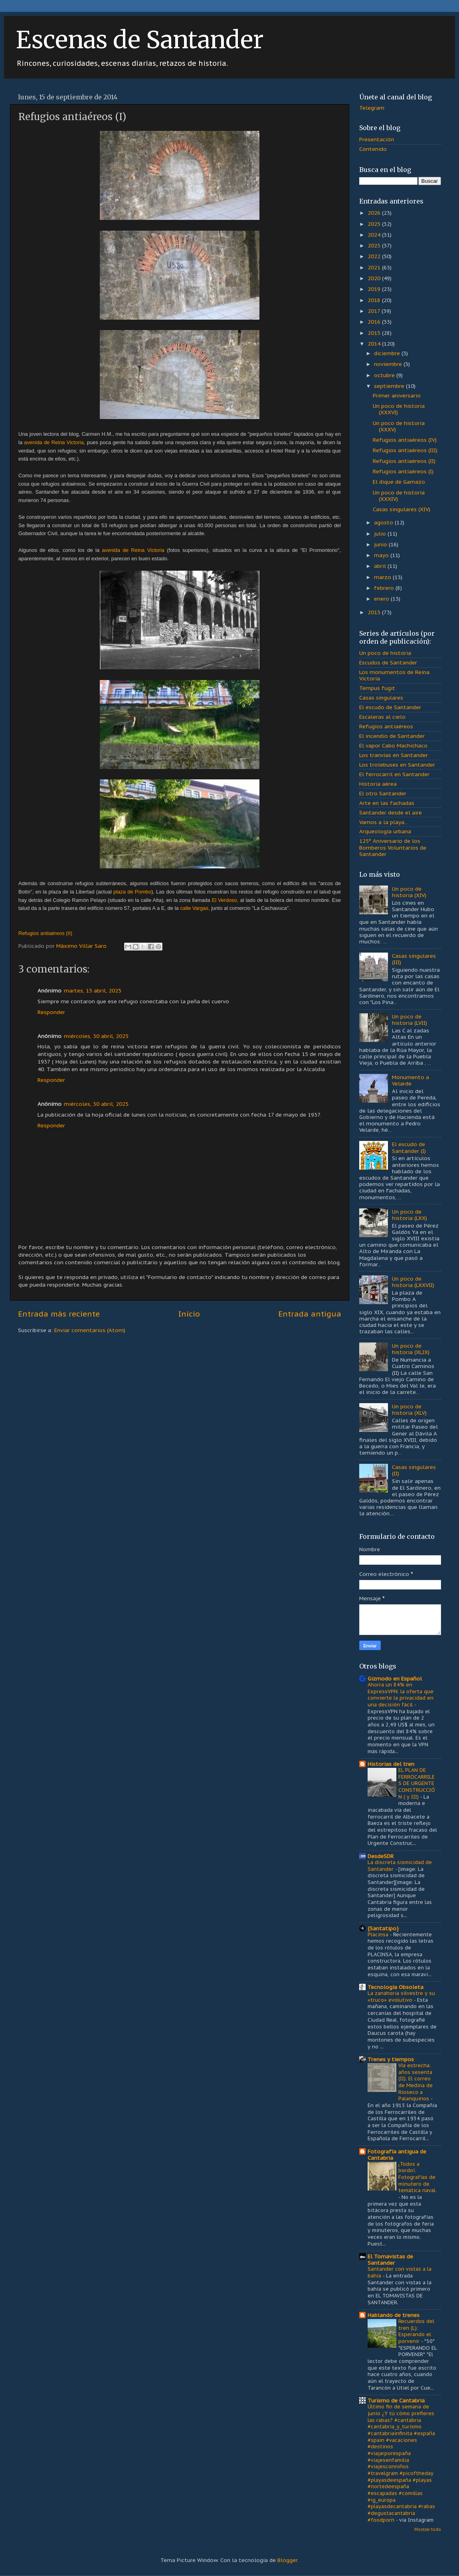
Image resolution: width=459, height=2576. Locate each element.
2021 (375, 267)
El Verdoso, (225, 900)
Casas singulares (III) (414, 959)
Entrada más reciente (59, 1314)
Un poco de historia (385, 652)
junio (381, 544)
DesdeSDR (381, 1856)
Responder (51, 1012)
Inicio (189, 1314)
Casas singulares (381, 697)
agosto (384, 522)
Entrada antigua (309, 1314)
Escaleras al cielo (382, 716)
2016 (375, 321)
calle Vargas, (195, 908)
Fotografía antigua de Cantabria (397, 2154)
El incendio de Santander (392, 735)
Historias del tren (391, 1763)
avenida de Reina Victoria (133, 550)
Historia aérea (378, 783)
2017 (375, 310)
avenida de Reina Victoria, (54, 442)
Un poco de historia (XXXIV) (399, 495)
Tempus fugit (377, 688)
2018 (375, 300)
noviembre (389, 364)
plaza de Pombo (132, 892)
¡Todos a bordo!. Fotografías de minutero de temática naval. (417, 2177)
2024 (375, 234)
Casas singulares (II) (414, 1470)
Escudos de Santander (388, 662)
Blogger (287, 2560)
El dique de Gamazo (399, 481)
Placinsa (379, 1934)
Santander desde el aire (390, 812)
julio (381, 533)
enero (382, 598)
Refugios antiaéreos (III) (405, 450)
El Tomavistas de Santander (390, 2259)
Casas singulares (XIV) (401, 509)
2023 (375, 245)
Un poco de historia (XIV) (409, 892)
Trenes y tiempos (391, 2059)
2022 (375, 256)
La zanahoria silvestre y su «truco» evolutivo (401, 1996)
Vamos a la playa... (383, 822)
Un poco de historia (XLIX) (410, 1349)
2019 (375, 289)
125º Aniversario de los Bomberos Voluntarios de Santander (392, 847)
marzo (383, 577)
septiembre (390, 385)
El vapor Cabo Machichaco (393, 745)
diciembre (388, 353)
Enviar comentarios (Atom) (89, 1330)
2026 (375, 212)
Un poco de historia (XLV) (409, 1409)
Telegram (371, 107)
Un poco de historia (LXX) (409, 1215)
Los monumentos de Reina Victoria (394, 675)
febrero (385, 587)
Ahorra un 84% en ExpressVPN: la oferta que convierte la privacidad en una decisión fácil (400, 1694)
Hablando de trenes (393, 2315)
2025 (375, 223)
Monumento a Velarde (410, 1080)
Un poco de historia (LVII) (409, 1019)
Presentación (376, 139)
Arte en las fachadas (386, 803)
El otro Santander (382, 793)
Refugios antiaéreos (386, 726)
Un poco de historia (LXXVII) (413, 1282)
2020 (375, 278)
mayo (382, 555)
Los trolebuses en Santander (397, 764)
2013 (375, 612)
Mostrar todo (427, 2529)
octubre (385, 375)
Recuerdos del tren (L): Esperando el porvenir (416, 2331)
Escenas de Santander (140, 40)
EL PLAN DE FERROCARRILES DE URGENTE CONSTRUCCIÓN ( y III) (416, 1783)
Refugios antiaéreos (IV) (405, 439)
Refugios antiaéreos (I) (403, 471)
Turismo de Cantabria (396, 2400)
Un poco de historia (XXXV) (399, 426)
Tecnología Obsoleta (395, 1987)
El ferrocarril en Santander (394, 774)
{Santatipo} (383, 1928)
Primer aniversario (397, 395)
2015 (375, 332)
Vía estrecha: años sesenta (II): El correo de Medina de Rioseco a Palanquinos (415, 2082)
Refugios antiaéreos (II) (404, 461)
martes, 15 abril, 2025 (92, 990)
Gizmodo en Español (395, 1678)
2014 (375, 343)
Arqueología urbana (385, 831)
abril (381, 565)
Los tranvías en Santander (393, 755)
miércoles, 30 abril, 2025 (96, 1036)
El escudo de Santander (390, 707)
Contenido (373, 148)
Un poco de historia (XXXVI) (399, 409)
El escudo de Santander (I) (409, 1147)
